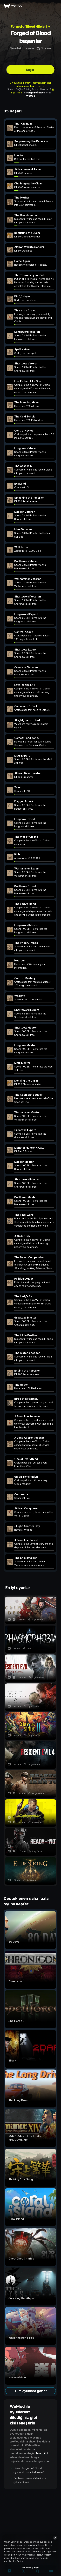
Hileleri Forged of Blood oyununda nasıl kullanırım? (29, 2470)
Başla (30, 70)
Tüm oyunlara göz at (30, 2391)
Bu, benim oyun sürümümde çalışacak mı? (30, 2480)
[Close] (55, 2538)
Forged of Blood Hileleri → (30, 26)
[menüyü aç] (55, 5)
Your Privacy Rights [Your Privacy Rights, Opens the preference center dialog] (30, 2567)
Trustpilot (42, 2453)
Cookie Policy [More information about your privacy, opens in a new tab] (16, 2561)
